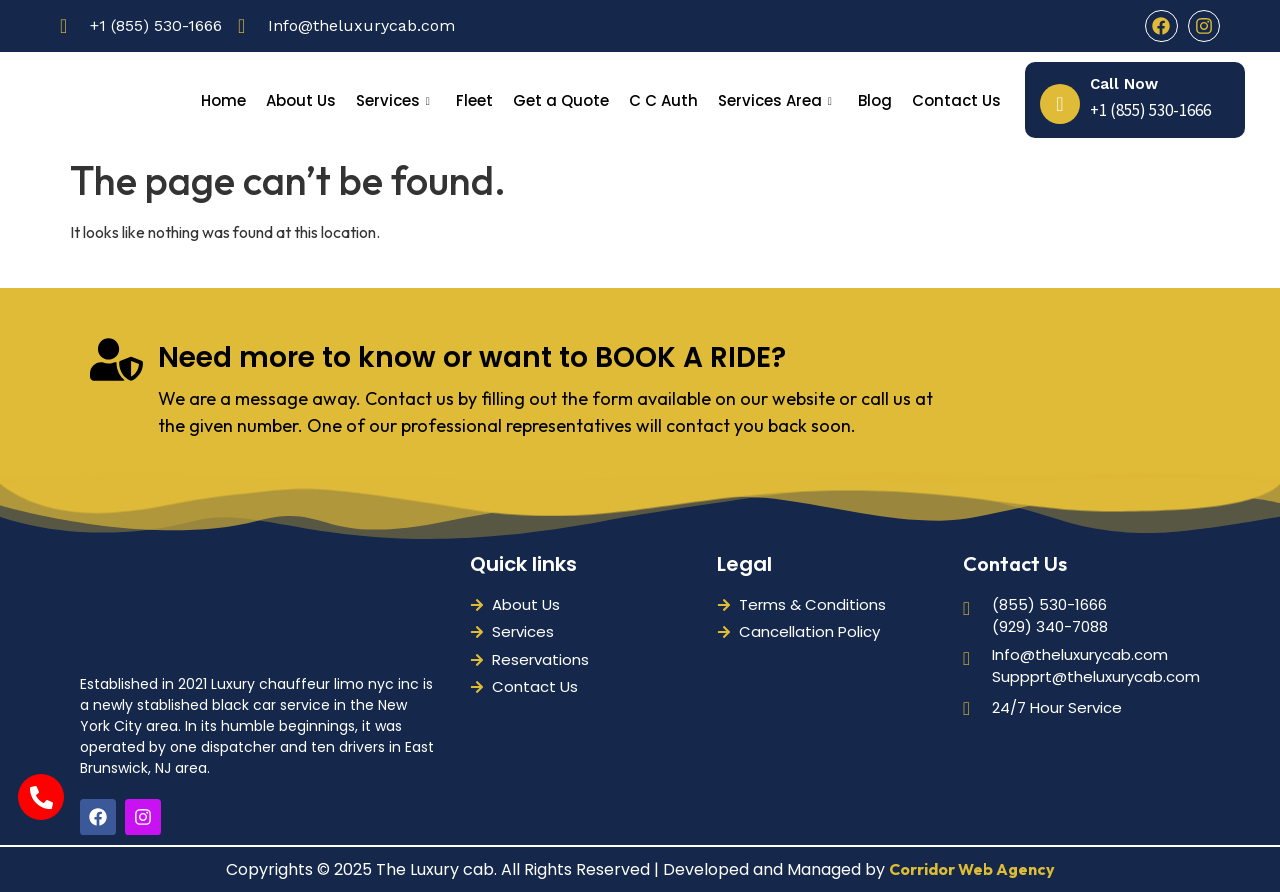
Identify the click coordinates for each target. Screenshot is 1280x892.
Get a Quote (561, 100)
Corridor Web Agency (972, 869)
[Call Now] (1060, 104)
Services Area (775, 100)
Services (393, 100)
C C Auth (663, 100)
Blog (875, 100)
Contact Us (956, 100)
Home (223, 100)
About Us (301, 100)
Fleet (474, 100)
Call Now (1124, 84)
